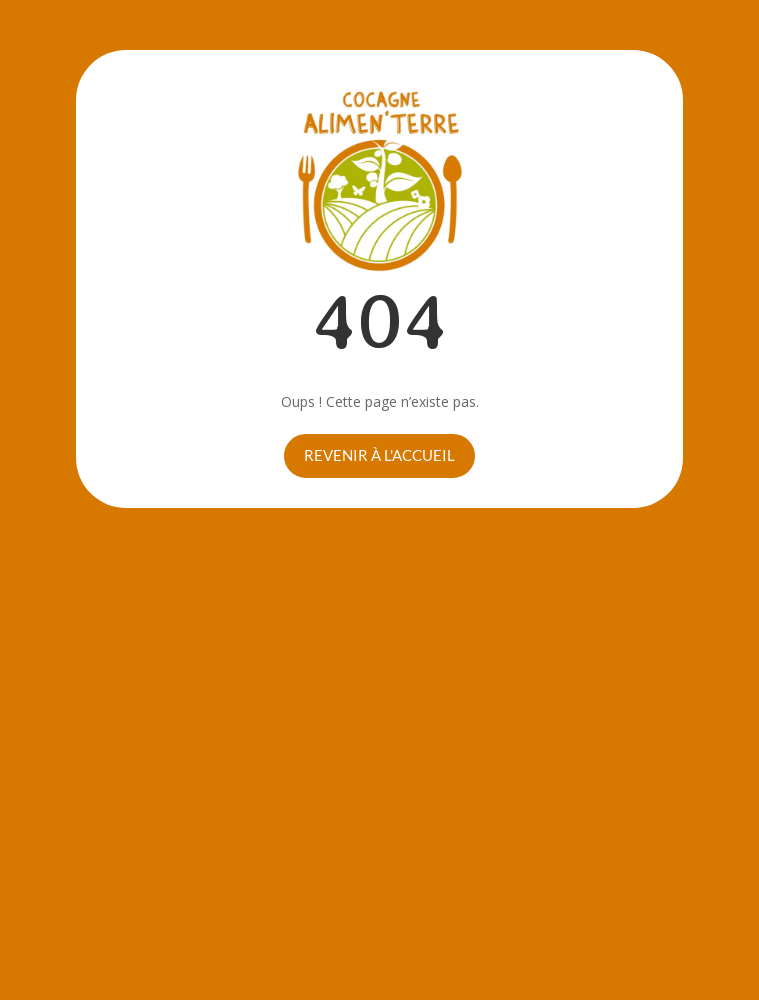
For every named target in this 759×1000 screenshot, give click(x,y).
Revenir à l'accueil (379, 455)
